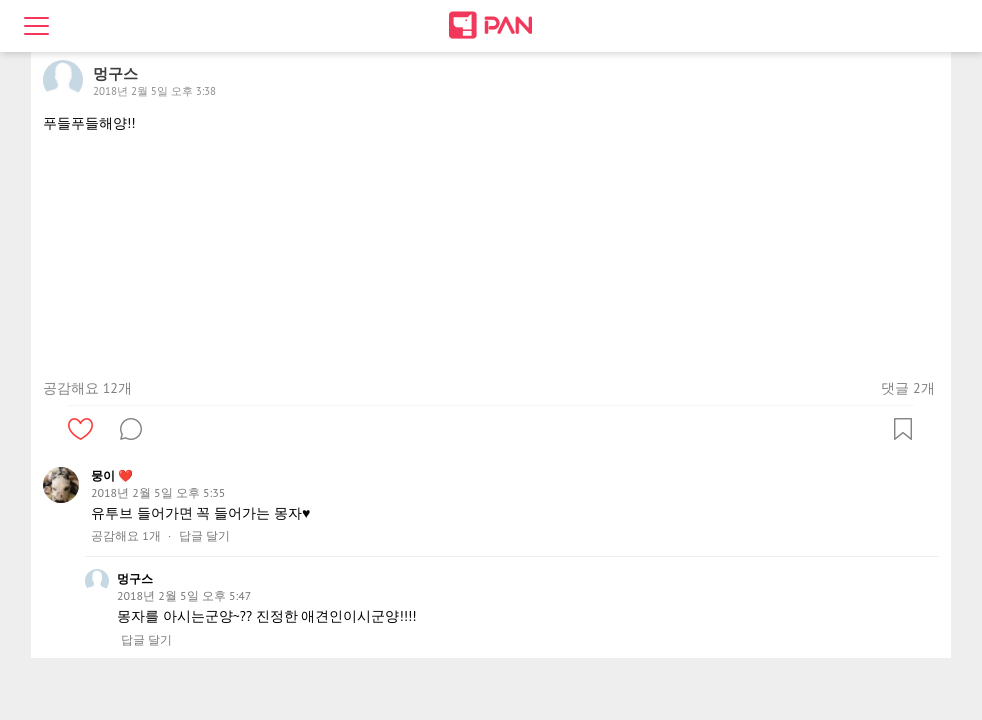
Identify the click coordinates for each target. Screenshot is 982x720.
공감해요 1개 (126, 536)
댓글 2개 (907, 388)
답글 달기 (204, 536)
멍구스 (135, 578)
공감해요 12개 (87, 388)
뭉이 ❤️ (112, 475)
